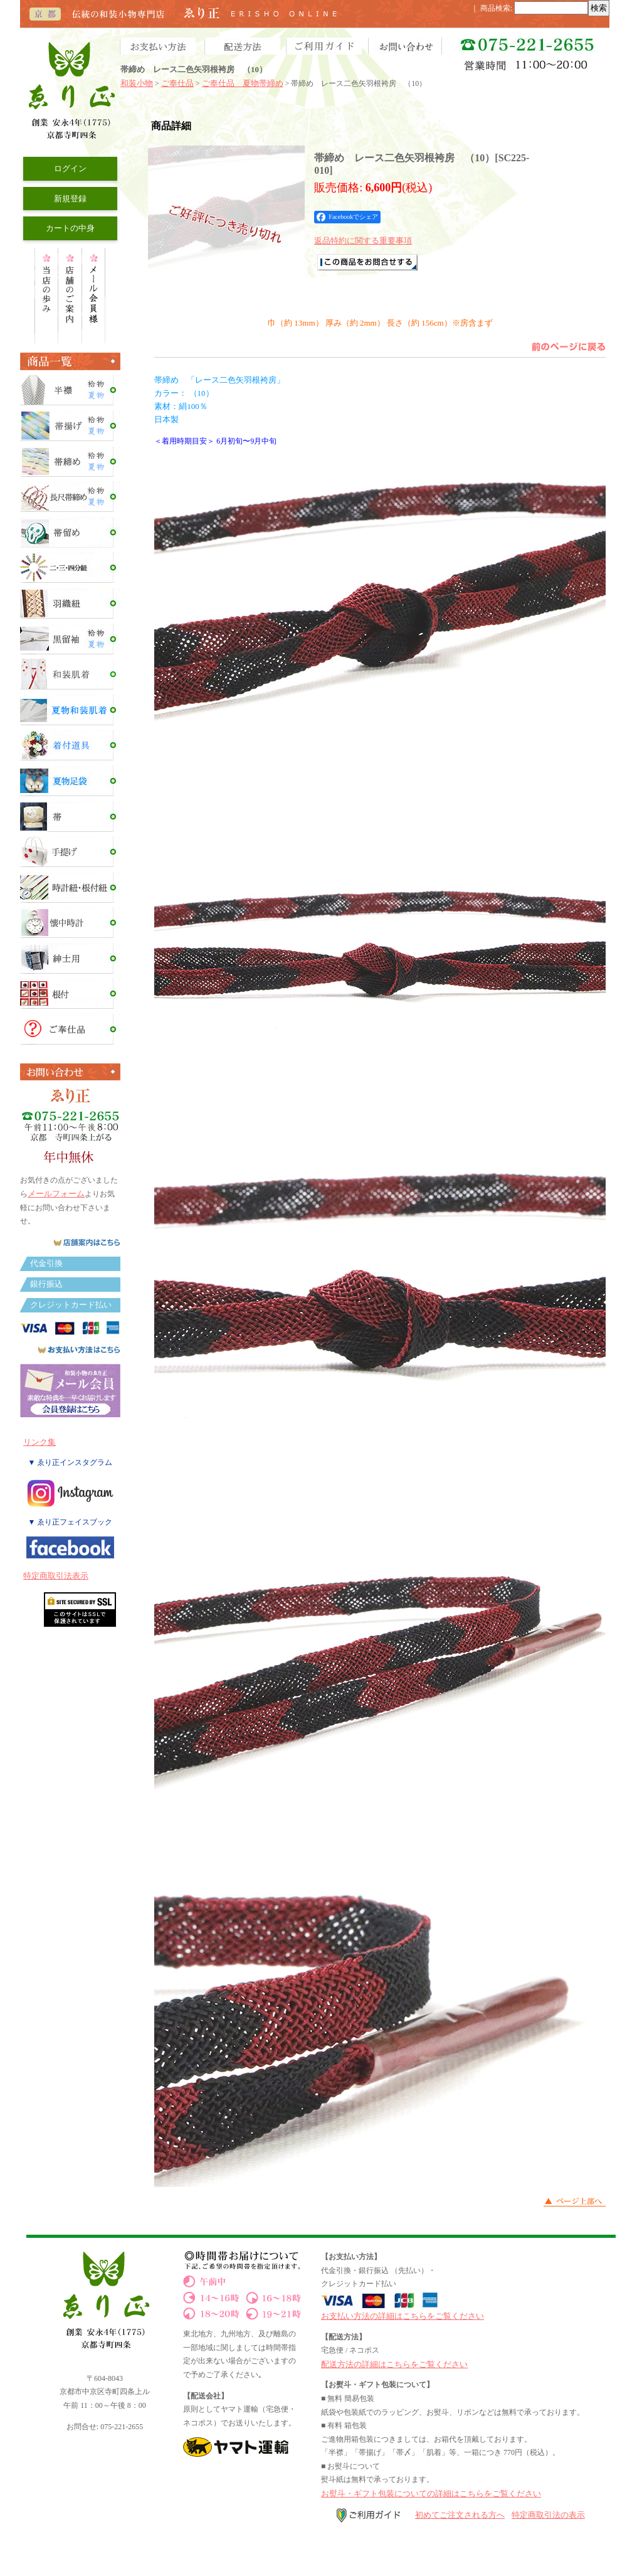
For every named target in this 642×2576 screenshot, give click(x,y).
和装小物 (136, 83)
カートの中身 (70, 228)
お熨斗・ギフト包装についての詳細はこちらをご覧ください (431, 2493)
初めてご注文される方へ (460, 2515)
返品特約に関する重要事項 (363, 240)
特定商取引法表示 (55, 1575)
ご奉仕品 (177, 83)
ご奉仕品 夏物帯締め (242, 83)
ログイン (70, 168)
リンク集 (39, 1442)
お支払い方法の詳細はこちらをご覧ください (402, 2316)
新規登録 (70, 198)
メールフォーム (56, 1193)
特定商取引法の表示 (548, 2515)
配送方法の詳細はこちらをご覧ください (394, 2364)
